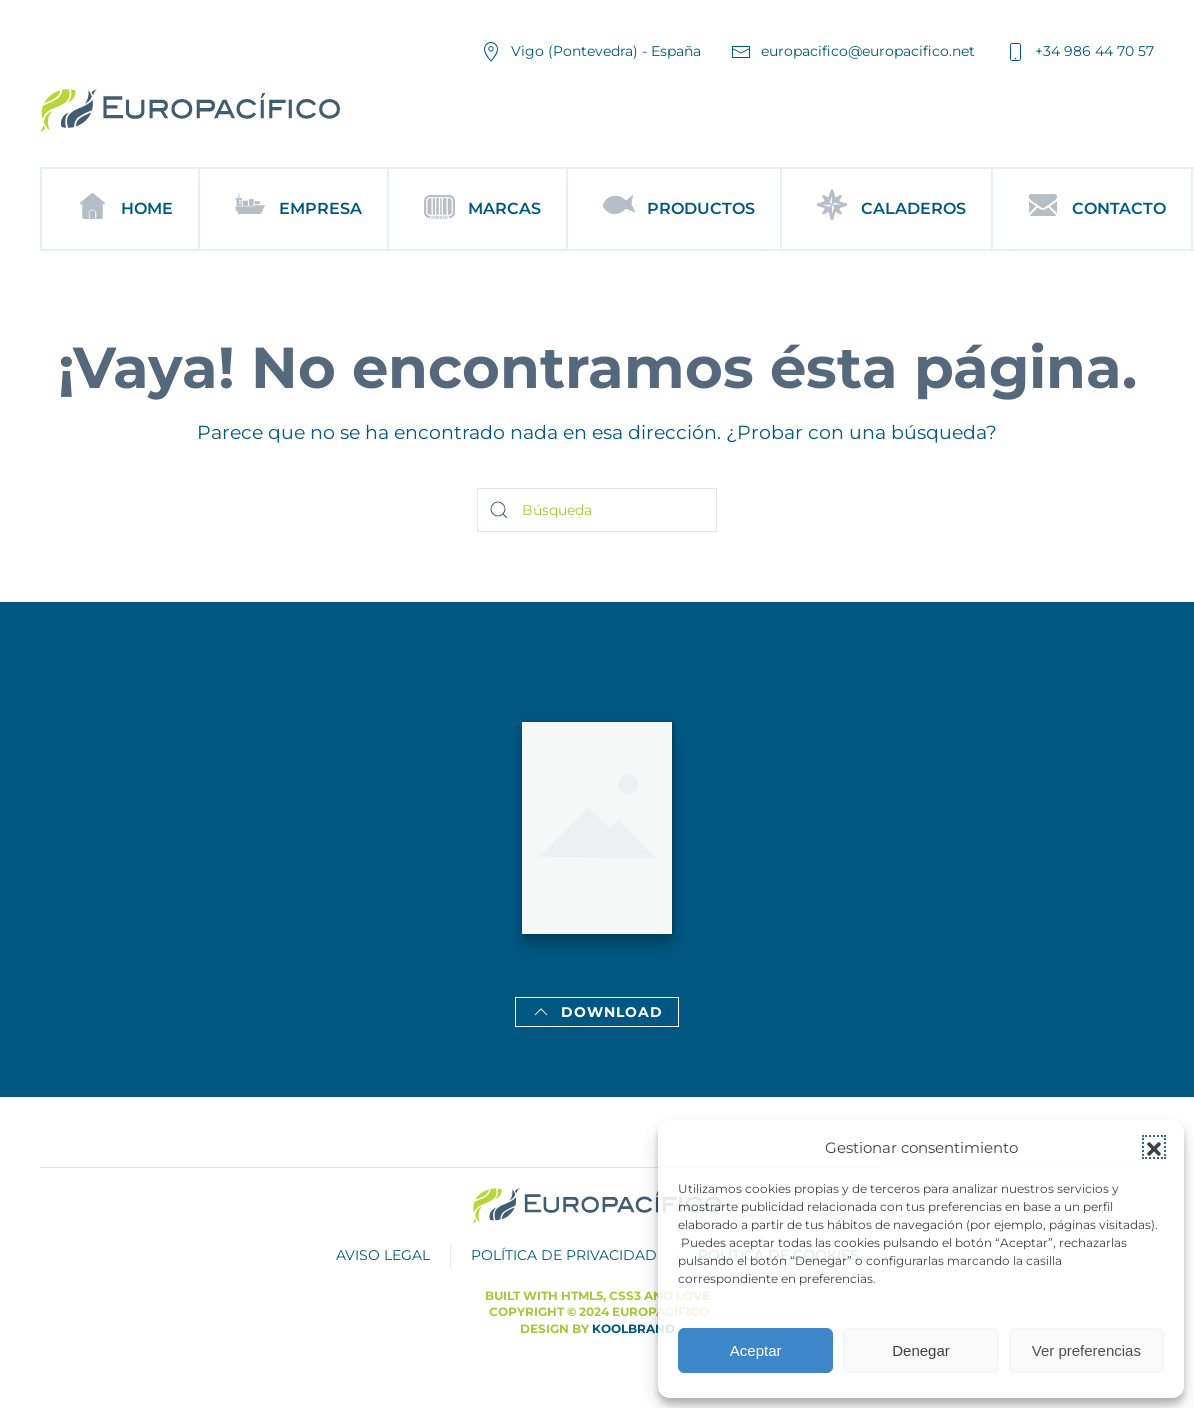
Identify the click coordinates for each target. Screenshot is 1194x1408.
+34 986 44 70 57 (1079, 52)
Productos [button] (674, 209)
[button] (1154, 1147)
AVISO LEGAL (383, 1255)
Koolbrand (633, 1328)
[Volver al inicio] (190, 110)
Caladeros (886, 209)
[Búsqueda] (597, 510)
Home (120, 209)
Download (597, 1012)
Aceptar (756, 1350)
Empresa (293, 209)
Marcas (477, 209)
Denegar (921, 1350)
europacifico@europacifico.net (853, 52)
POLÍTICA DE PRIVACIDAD (564, 1255)
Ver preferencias (1086, 1350)
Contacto (1092, 209)
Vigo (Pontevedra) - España (591, 52)
